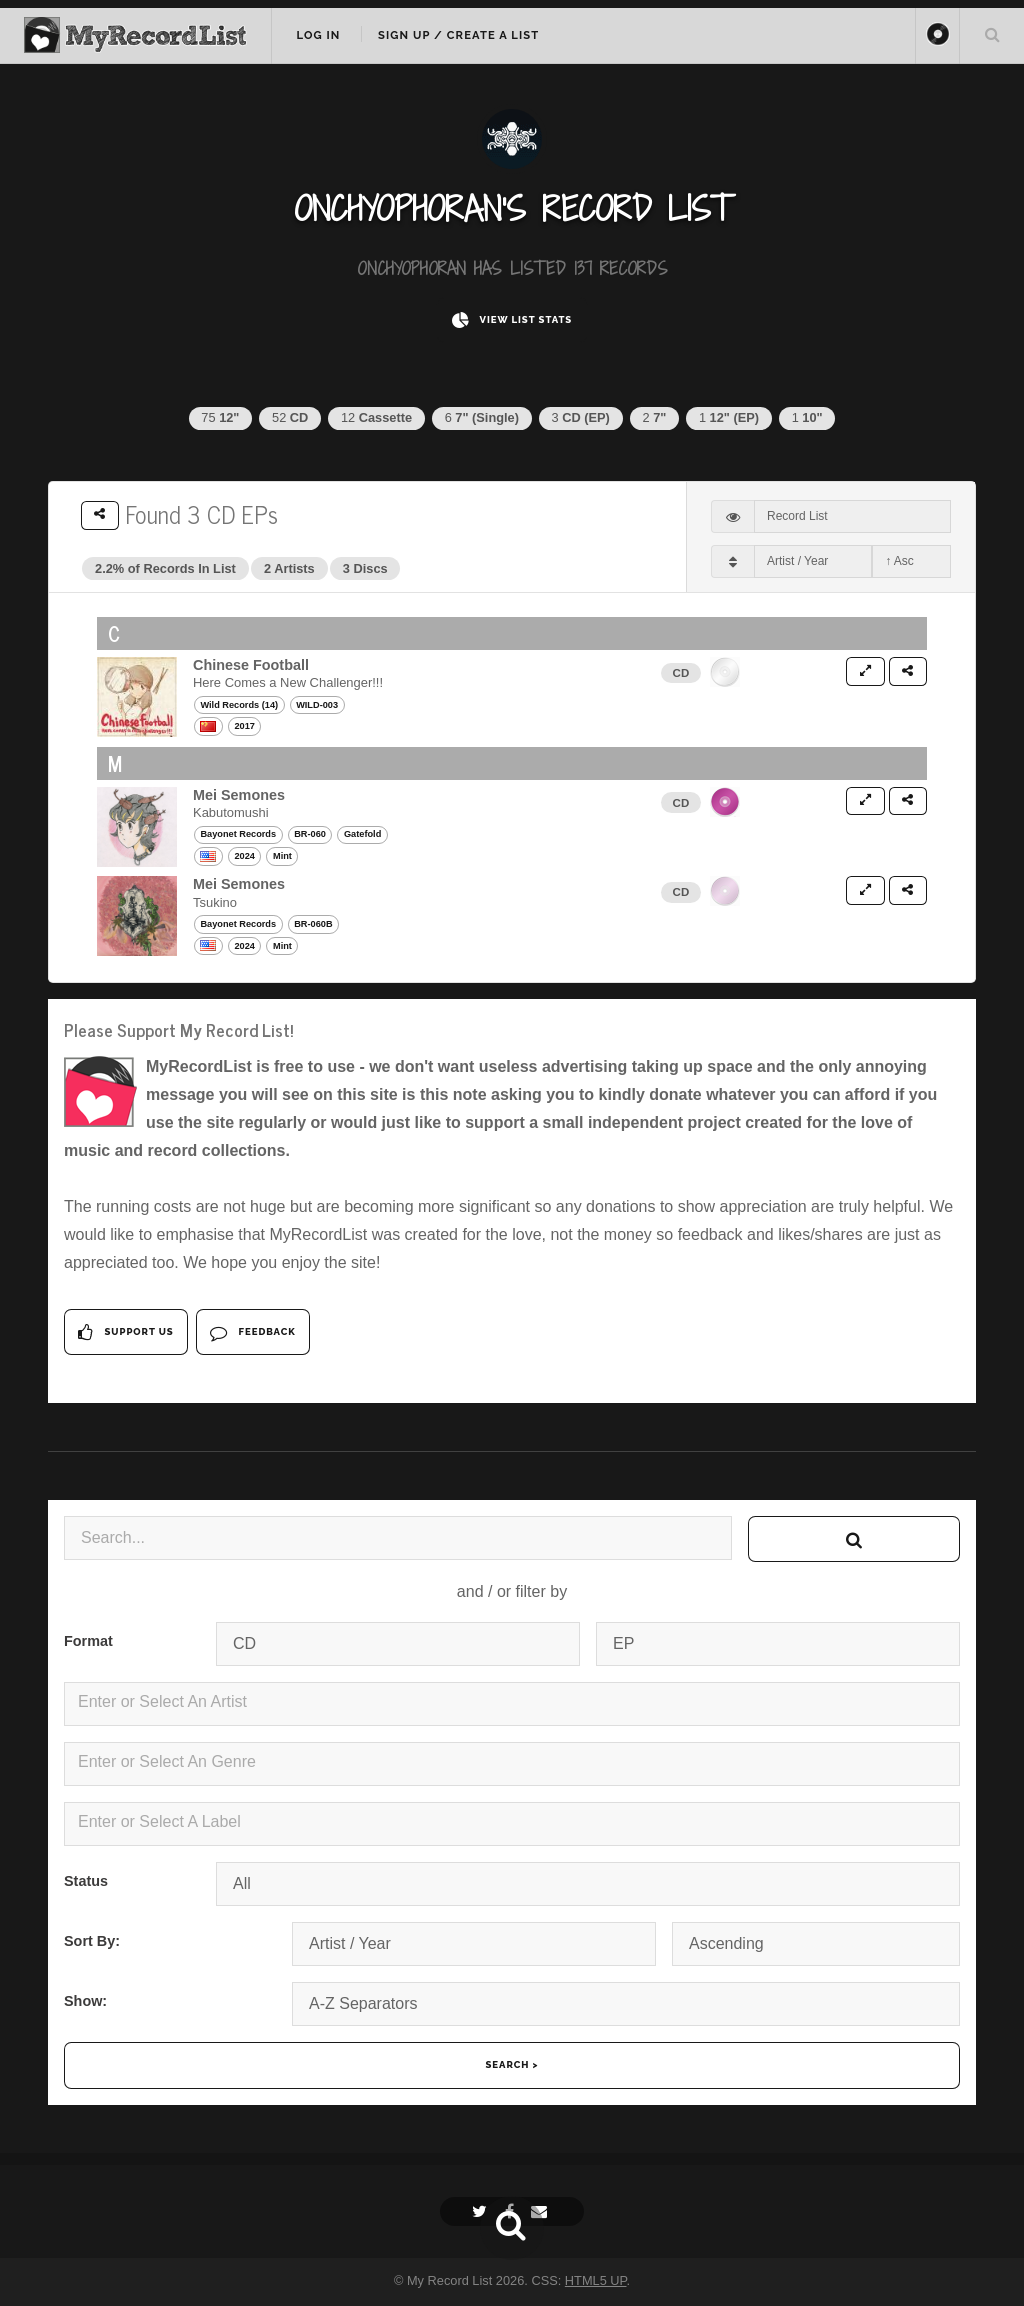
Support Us (125, 1332)
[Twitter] (482, 2211)
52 (290, 417)
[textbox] (516, 1702)
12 (376, 417)
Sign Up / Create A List (458, 35)
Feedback (252, 1332)
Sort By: (92, 1941)
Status (86, 1881)
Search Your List (992, 34)
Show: (85, 2001)
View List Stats (512, 320)
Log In (318, 35)
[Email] (541, 2211)
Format (88, 1641)
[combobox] (512, 1704)
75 (220, 417)
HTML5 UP (596, 2280)
